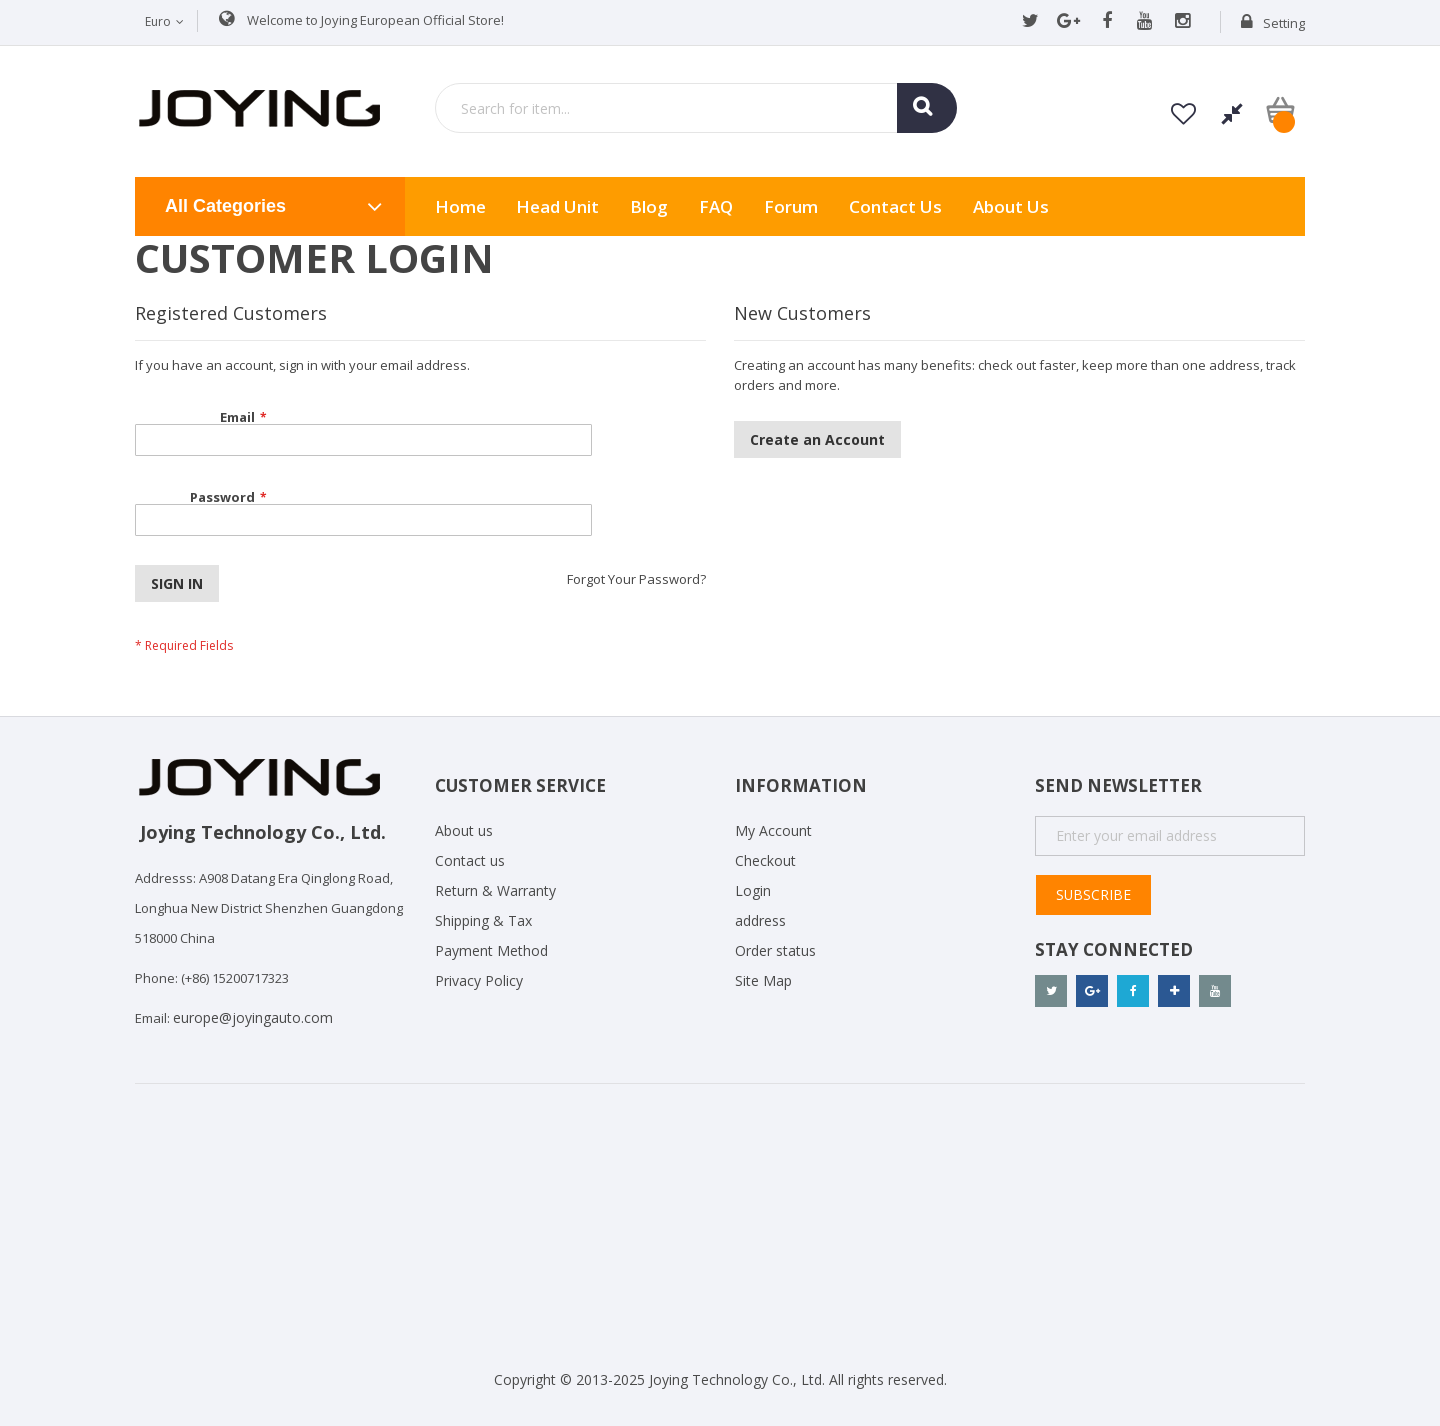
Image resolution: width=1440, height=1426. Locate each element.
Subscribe (1094, 894)
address (760, 920)
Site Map (763, 980)
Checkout (765, 860)
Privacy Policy (479, 980)
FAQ (716, 206)
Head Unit (557, 206)
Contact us (470, 860)
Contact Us (895, 206)
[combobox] (696, 108)
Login (753, 890)
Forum (791, 206)
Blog (649, 206)
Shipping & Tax (483, 920)
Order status (775, 950)
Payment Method (491, 950)
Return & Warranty (495, 890)
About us (1011, 206)
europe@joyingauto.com (253, 1017)
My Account (773, 830)
